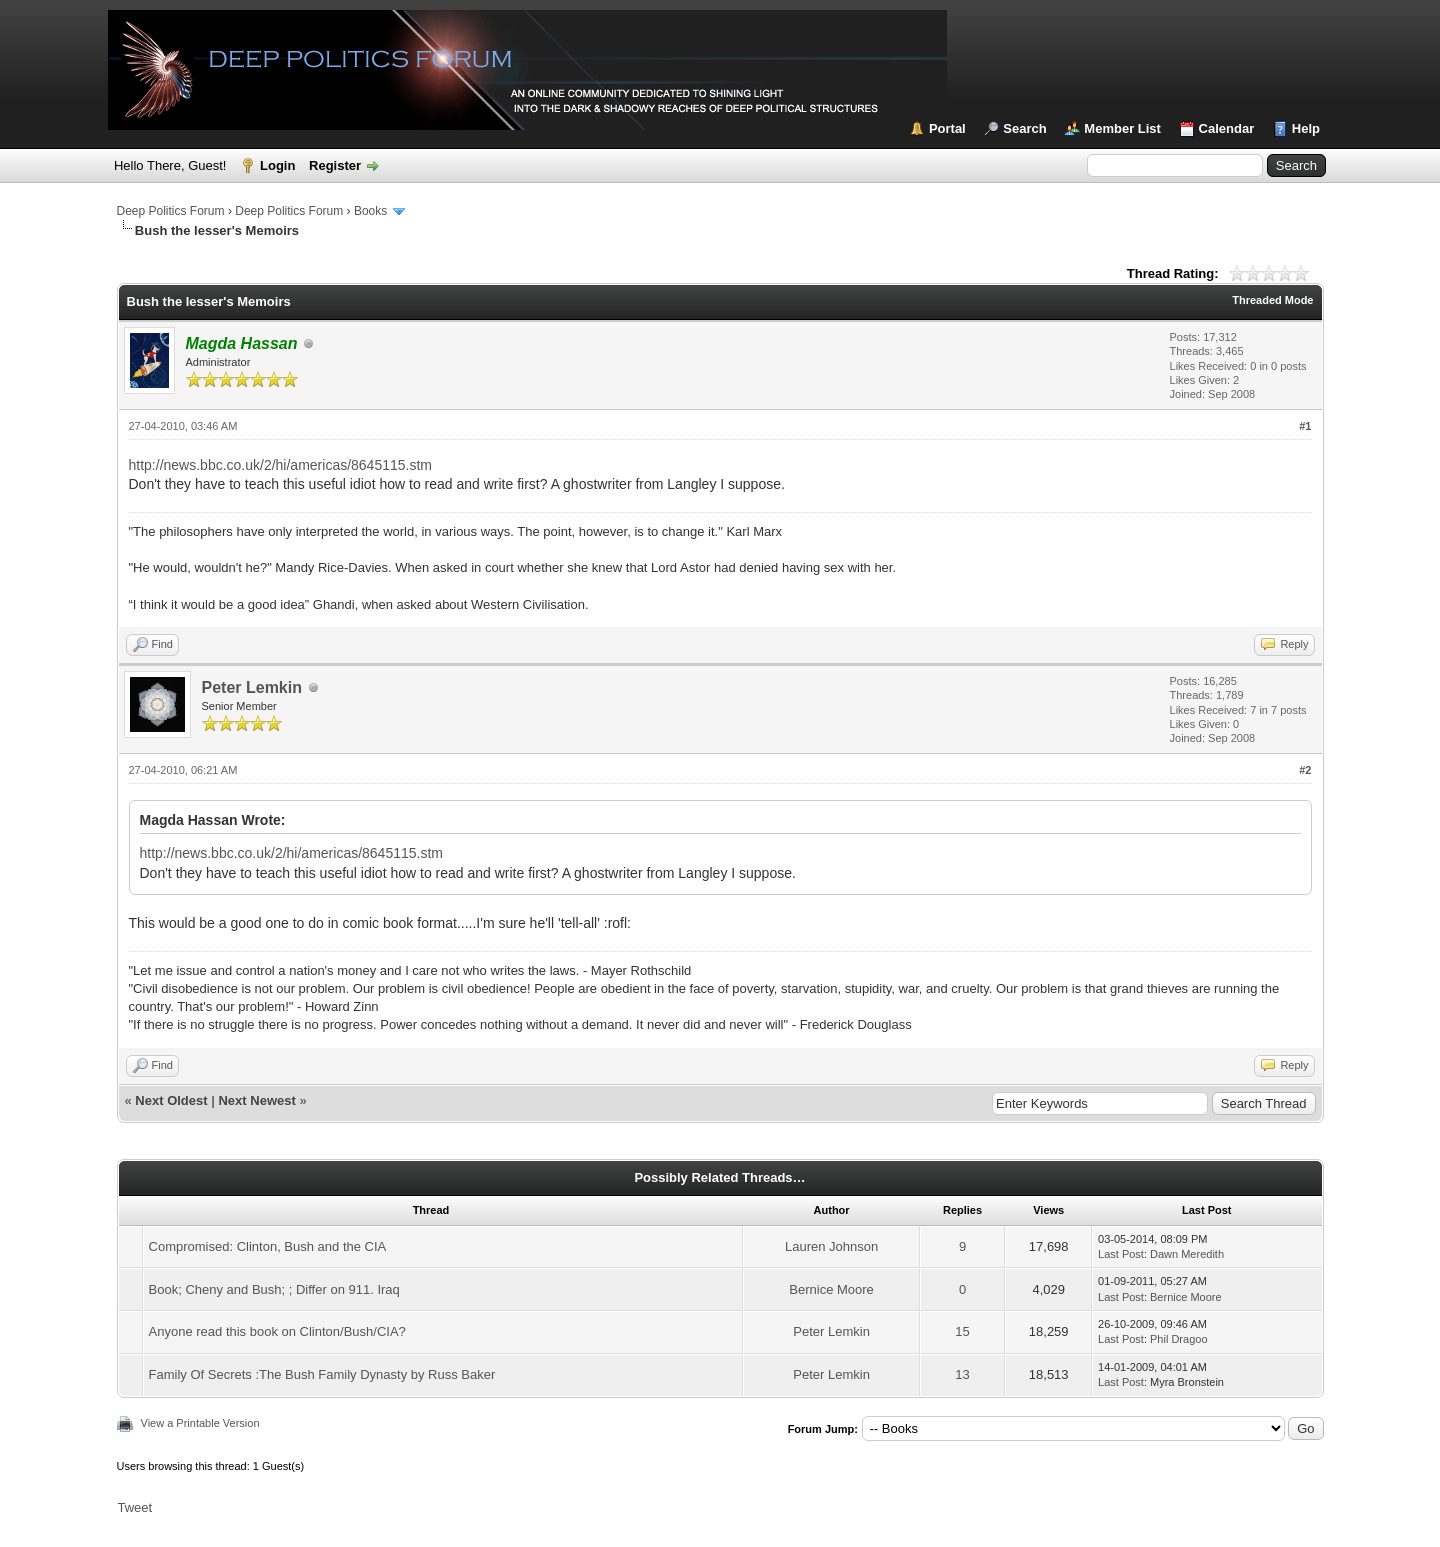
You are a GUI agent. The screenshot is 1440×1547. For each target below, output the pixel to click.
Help (1306, 128)
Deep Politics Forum (171, 211)
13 (962, 1374)
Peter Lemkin (252, 687)
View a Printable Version (200, 1423)
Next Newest (256, 1100)
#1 (1305, 426)
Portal (947, 128)
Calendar (1227, 128)
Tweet (135, 1507)
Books (370, 211)
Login (277, 165)
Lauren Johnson (831, 1246)
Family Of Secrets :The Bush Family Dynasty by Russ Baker (322, 1374)
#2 (1305, 770)
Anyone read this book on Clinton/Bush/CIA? (277, 1331)
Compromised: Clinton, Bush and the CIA (268, 1246)
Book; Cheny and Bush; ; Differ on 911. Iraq (274, 1289)
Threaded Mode (1272, 300)
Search (1024, 128)
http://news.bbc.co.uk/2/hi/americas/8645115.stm (281, 465)
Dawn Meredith (1187, 1254)
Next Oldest (171, 1100)
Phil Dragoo (1178, 1339)
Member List (1122, 128)
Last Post (1121, 1254)
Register (335, 165)
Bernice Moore (831, 1289)
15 (962, 1331)
